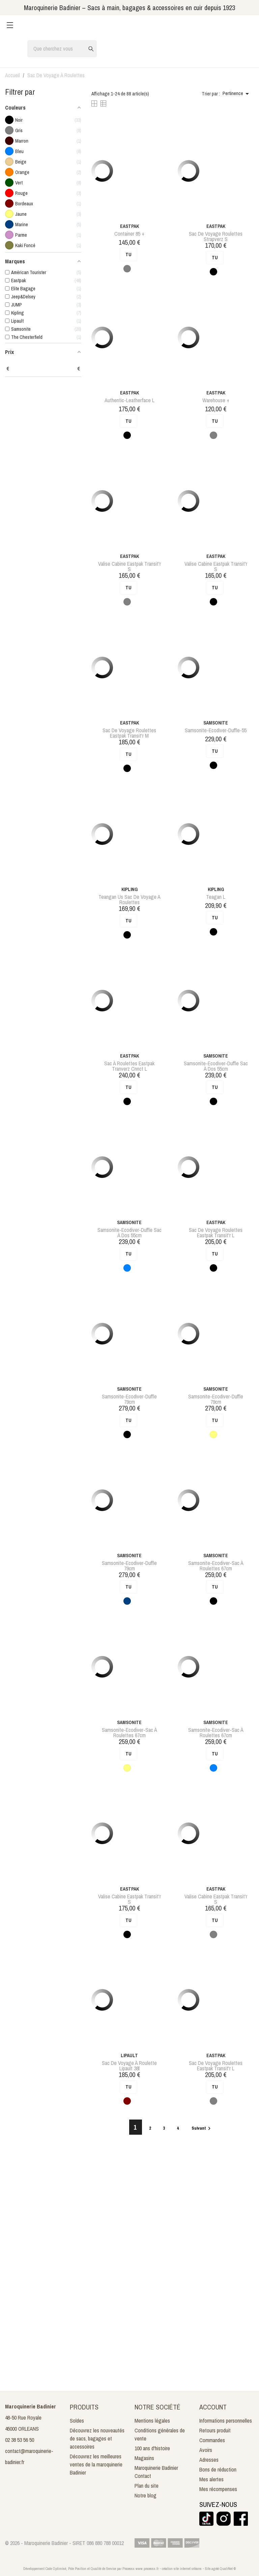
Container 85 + (129, 233)
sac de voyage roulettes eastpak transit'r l (215, 1232)
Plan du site (147, 2485)
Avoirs (205, 2450)
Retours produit (215, 2430)
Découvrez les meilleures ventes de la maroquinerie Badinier (96, 2464)
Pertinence (237, 94)
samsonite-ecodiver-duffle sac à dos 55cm (216, 1066)
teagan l (215, 896)
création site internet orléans (182, 2568)
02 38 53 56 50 (19, 2440)
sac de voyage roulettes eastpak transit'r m (129, 733)
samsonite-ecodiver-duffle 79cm (129, 1399)
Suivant (202, 2128)
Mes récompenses (218, 2489)
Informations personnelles (225, 2420)
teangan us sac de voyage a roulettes (129, 899)
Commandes (212, 2440)
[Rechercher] (62, 48)
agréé (215, 2568)
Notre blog (145, 2495)
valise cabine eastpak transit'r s (129, 566)
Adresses (209, 2459)
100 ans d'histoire (152, 2448)
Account (213, 2406)
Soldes (77, 2420)
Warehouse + (215, 400)
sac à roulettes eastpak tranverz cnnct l (129, 1066)
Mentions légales (152, 2420)
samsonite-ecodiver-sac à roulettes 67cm (215, 1565)
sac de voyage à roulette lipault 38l (129, 2065)
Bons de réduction (217, 2469)
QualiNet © (228, 2568)
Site (207, 2568)
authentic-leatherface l (129, 400)
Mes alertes (211, 2479)
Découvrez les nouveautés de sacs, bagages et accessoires (97, 2438)
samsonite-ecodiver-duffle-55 (216, 730)
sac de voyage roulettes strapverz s (215, 236)
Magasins (144, 2458)
